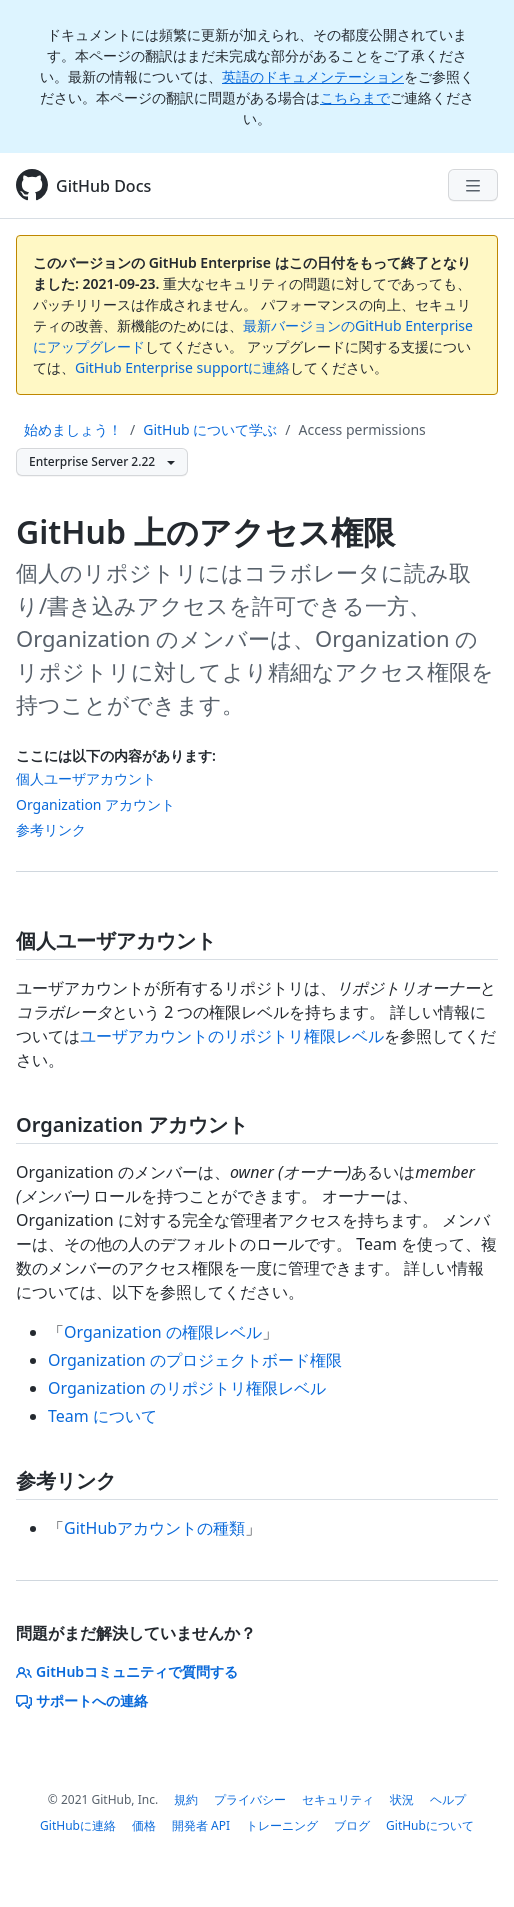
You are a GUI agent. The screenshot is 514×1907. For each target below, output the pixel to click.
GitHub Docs (103, 186)
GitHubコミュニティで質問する (127, 1671)
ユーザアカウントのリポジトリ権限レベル (232, 1036)
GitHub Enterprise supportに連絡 (182, 367)
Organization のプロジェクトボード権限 (195, 1360)
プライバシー (250, 1799)
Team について (102, 1416)
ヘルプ (448, 1799)
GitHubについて (430, 1825)
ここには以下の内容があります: (116, 755)
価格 (144, 1825)
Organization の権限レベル (163, 1332)
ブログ (352, 1825)
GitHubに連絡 (78, 1825)
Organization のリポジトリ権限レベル (187, 1388)
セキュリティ (338, 1799)
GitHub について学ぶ (210, 429)
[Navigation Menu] (473, 185)
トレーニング (282, 1825)
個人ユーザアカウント (86, 778)
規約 (186, 1799)
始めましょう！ (73, 429)
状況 (402, 1799)
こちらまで (355, 97)
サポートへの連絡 (82, 1700)
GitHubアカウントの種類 (154, 1528)
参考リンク (51, 829)
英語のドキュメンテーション (313, 76)
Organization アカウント (95, 804)
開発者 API (201, 1825)
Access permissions (362, 429)
